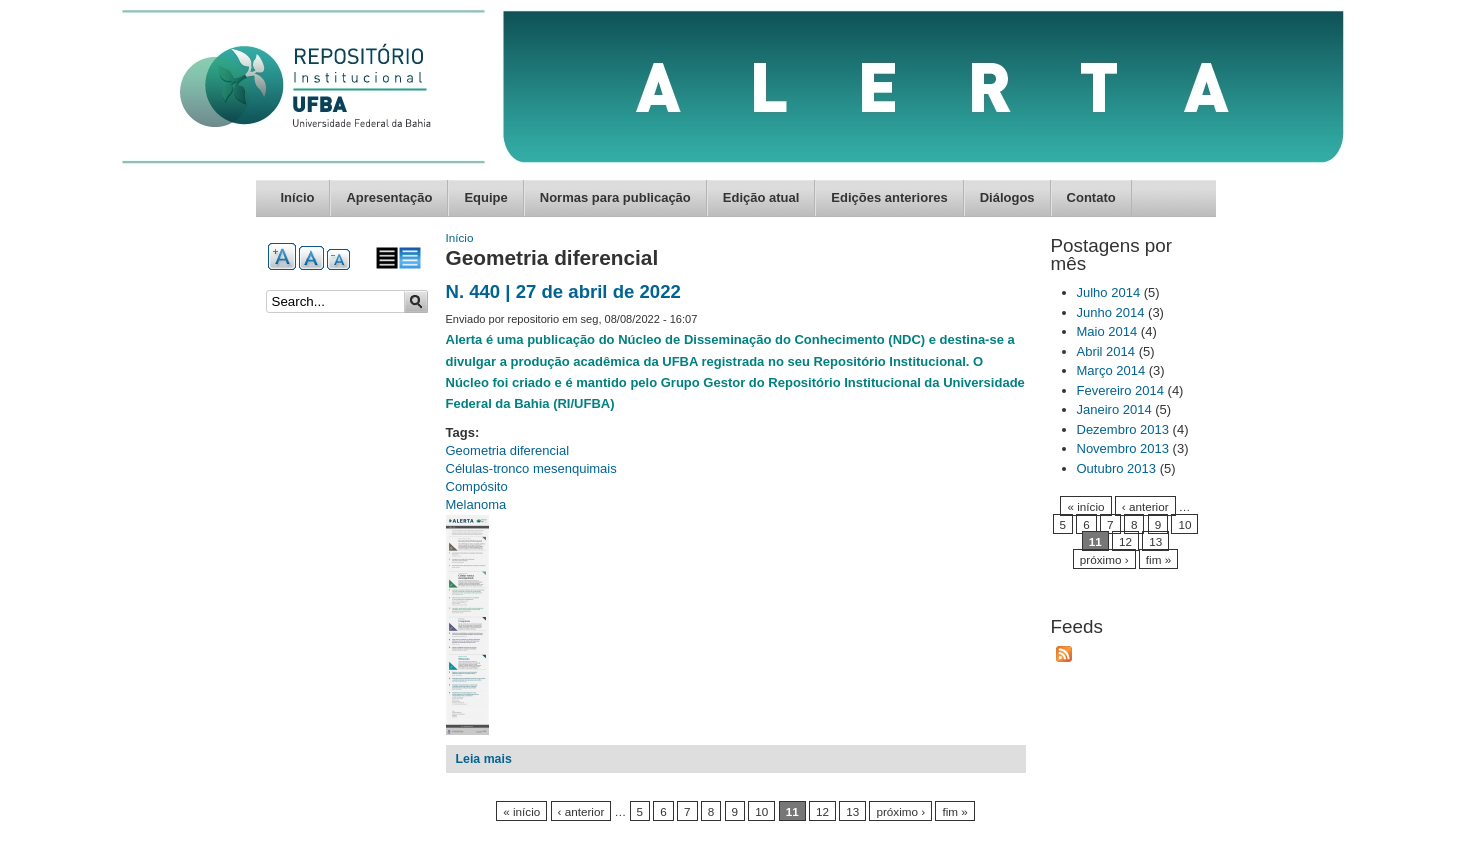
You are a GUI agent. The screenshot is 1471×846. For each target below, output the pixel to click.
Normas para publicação (615, 197)
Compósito (477, 486)
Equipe (485, 197)
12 (822, 811)
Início (298, 197)
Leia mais (484, 759)
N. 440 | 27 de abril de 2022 (563, 291)
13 (852, 811)
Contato (1091, 197)
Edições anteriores (889, 197)
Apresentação (389, 197)
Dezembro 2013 (1123, 429)
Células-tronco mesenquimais (531, 468)
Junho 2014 (1111, 312)
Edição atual (761, 197)
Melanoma (476, 504)
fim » (954, 811)
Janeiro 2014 (1114, 409)
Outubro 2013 (1117, 468)
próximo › (900, 811)
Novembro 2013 (1123, 448)
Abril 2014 (1106, 351)
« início (521, 811)
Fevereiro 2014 (1120, 390)
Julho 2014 (1109, 292)
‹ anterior (581, 811)
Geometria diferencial (508, 450)
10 (761, 811)
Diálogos (1007, 197)
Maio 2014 (1107, 331)
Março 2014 (1111, 370)
